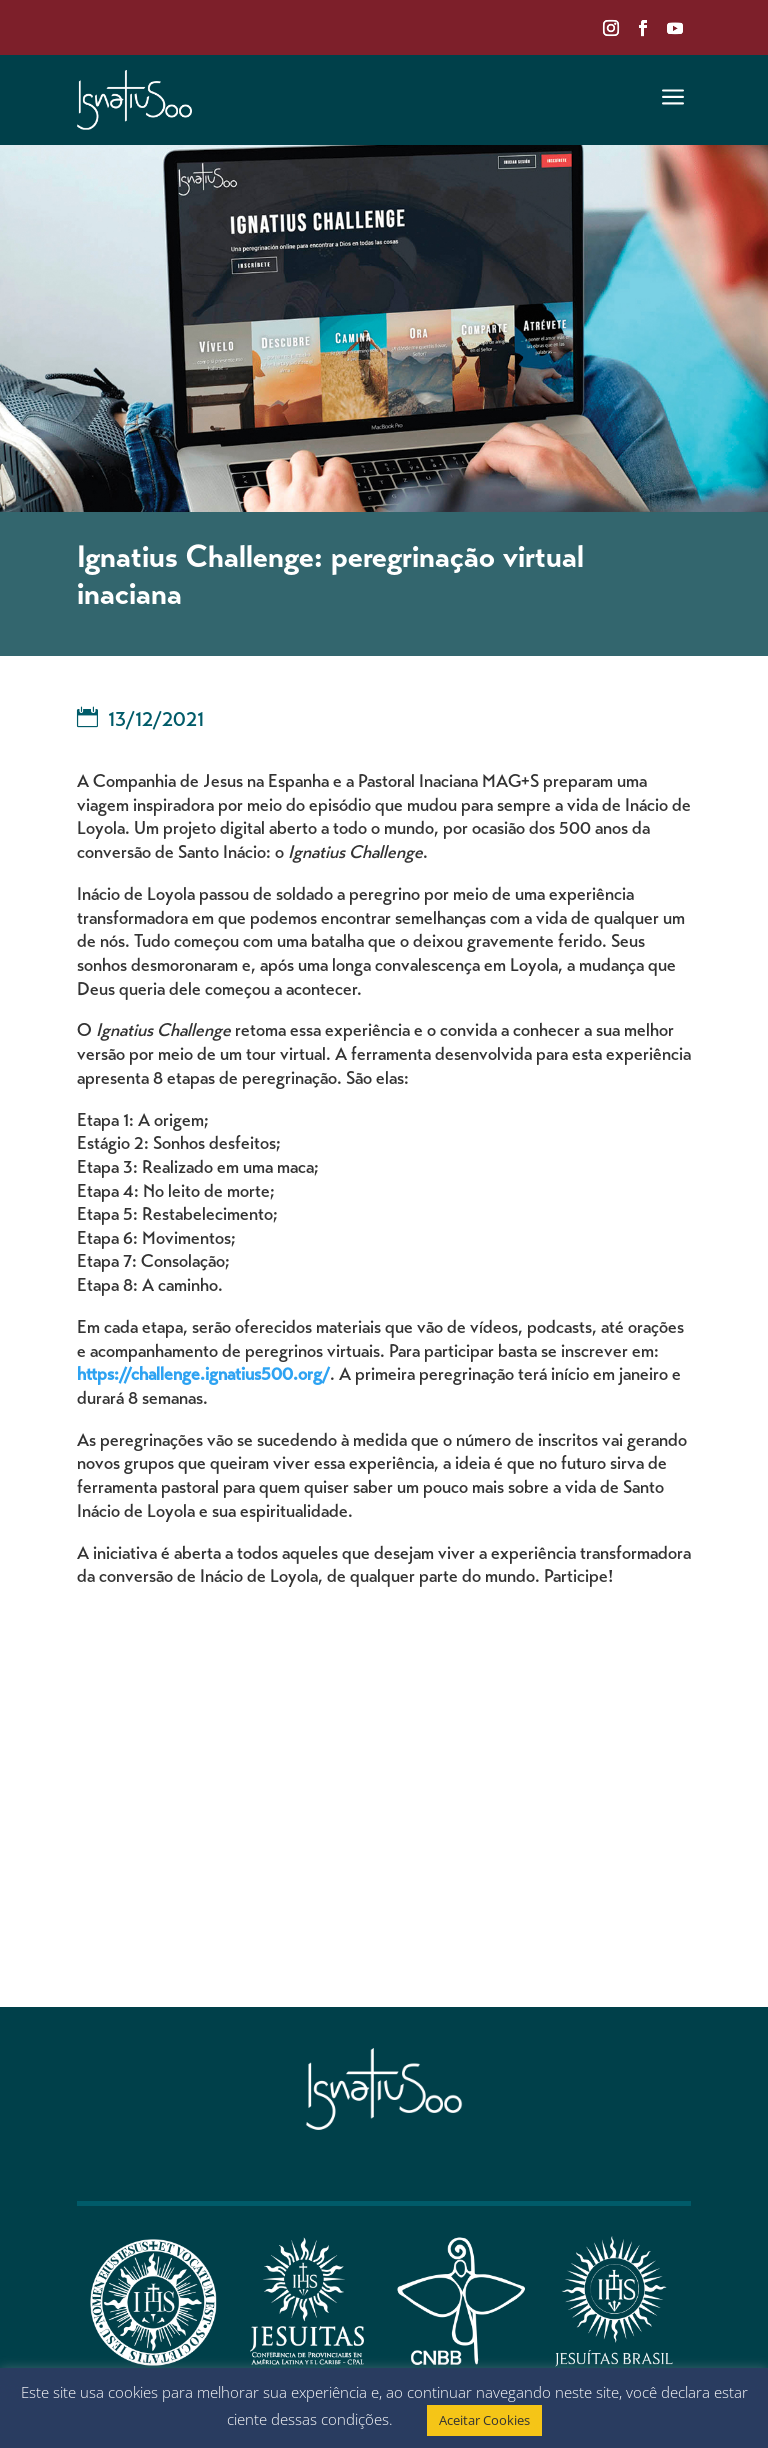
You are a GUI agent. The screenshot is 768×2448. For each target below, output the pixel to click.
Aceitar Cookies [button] (484, 2420)
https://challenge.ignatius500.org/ (203, 1376)
